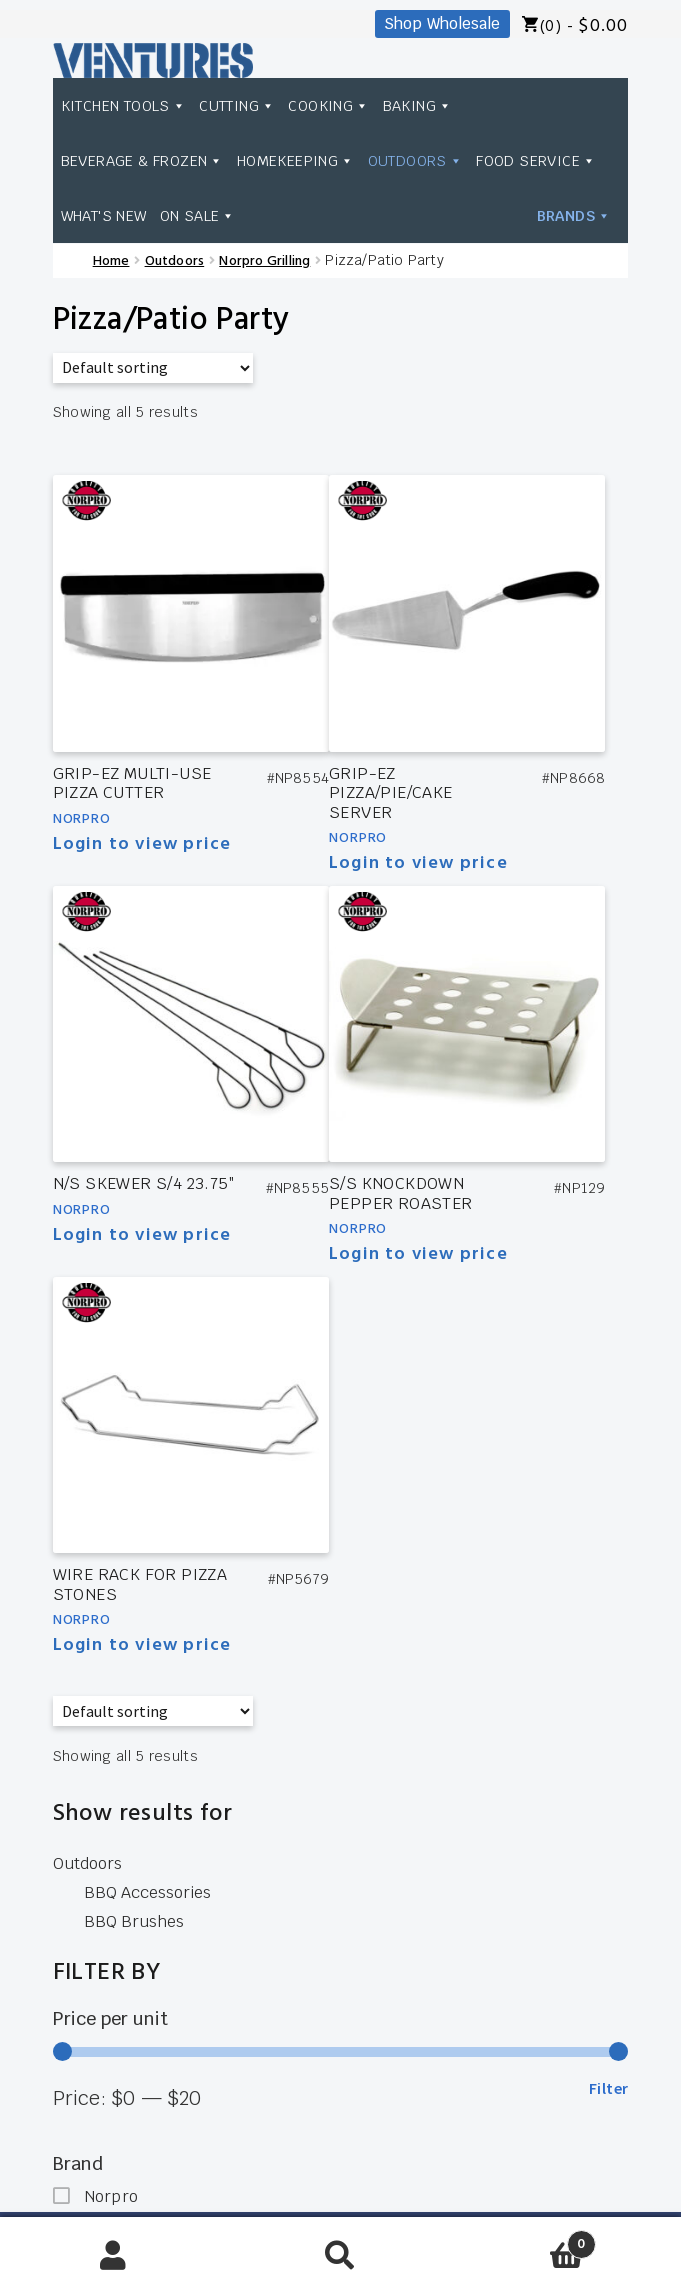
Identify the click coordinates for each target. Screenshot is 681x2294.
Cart (525, 2238)
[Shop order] (153, 368)
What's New (237, 215)
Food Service (121, 215)
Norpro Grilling (264, 261)
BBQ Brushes (134, 1921)
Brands (574, 160)
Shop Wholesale (442, 23)
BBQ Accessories (147, 1892)
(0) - (584, 27)
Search (340, 2256)
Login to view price (142, 844)
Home (111, 261)
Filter (608, 2088)
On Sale (331, 215)
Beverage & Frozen (142, 160)
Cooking (328, 105)
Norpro (82, 819)
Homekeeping (296, 160)
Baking (418, 105)
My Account (113, 2256)
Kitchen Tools (124, 105)
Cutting (237, 105)
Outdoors (416, 160)
